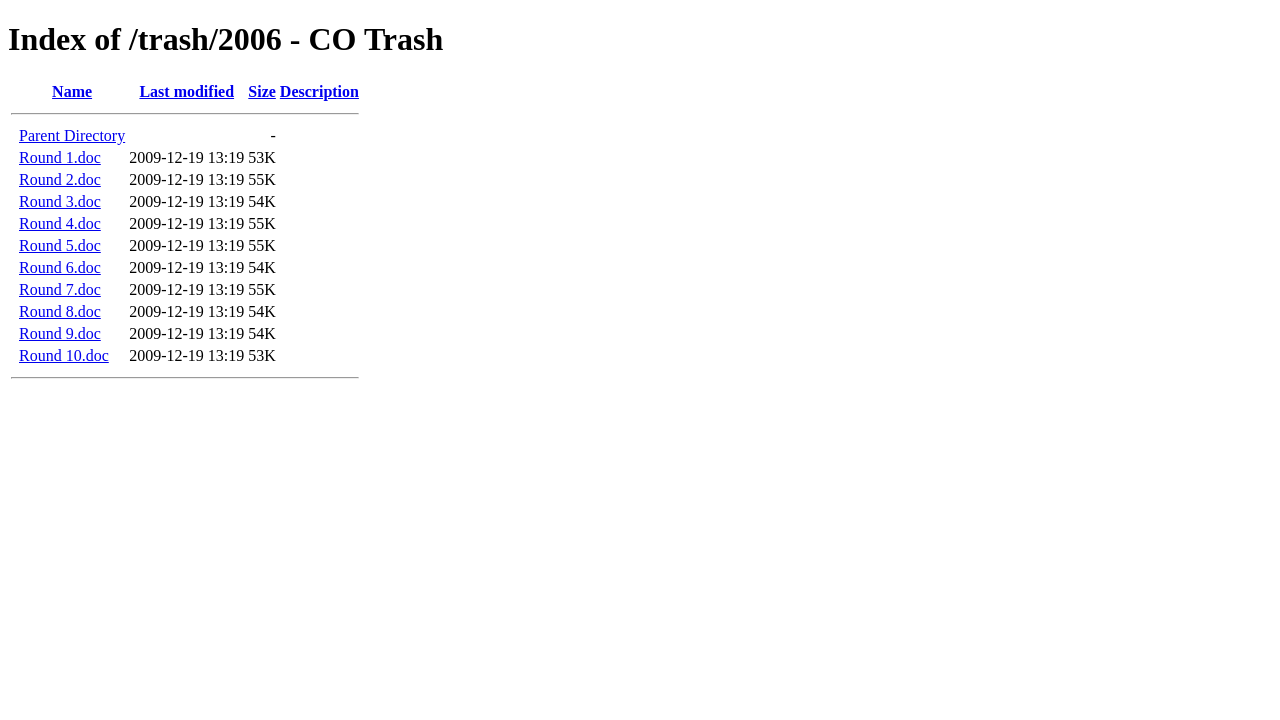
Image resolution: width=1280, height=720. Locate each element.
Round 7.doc (60, 289)
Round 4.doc (60, 223)
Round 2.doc (60, 179)
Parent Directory (72, 135)
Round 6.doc (60, 267)
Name (72, 91)
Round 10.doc (64, 355)
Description (319, 91)
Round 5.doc (60, 245)
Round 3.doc (60, 201)
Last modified (186, 91)
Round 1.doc (60, 157)
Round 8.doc (60, 311)
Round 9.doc (60, 333)
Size (262, 91)
